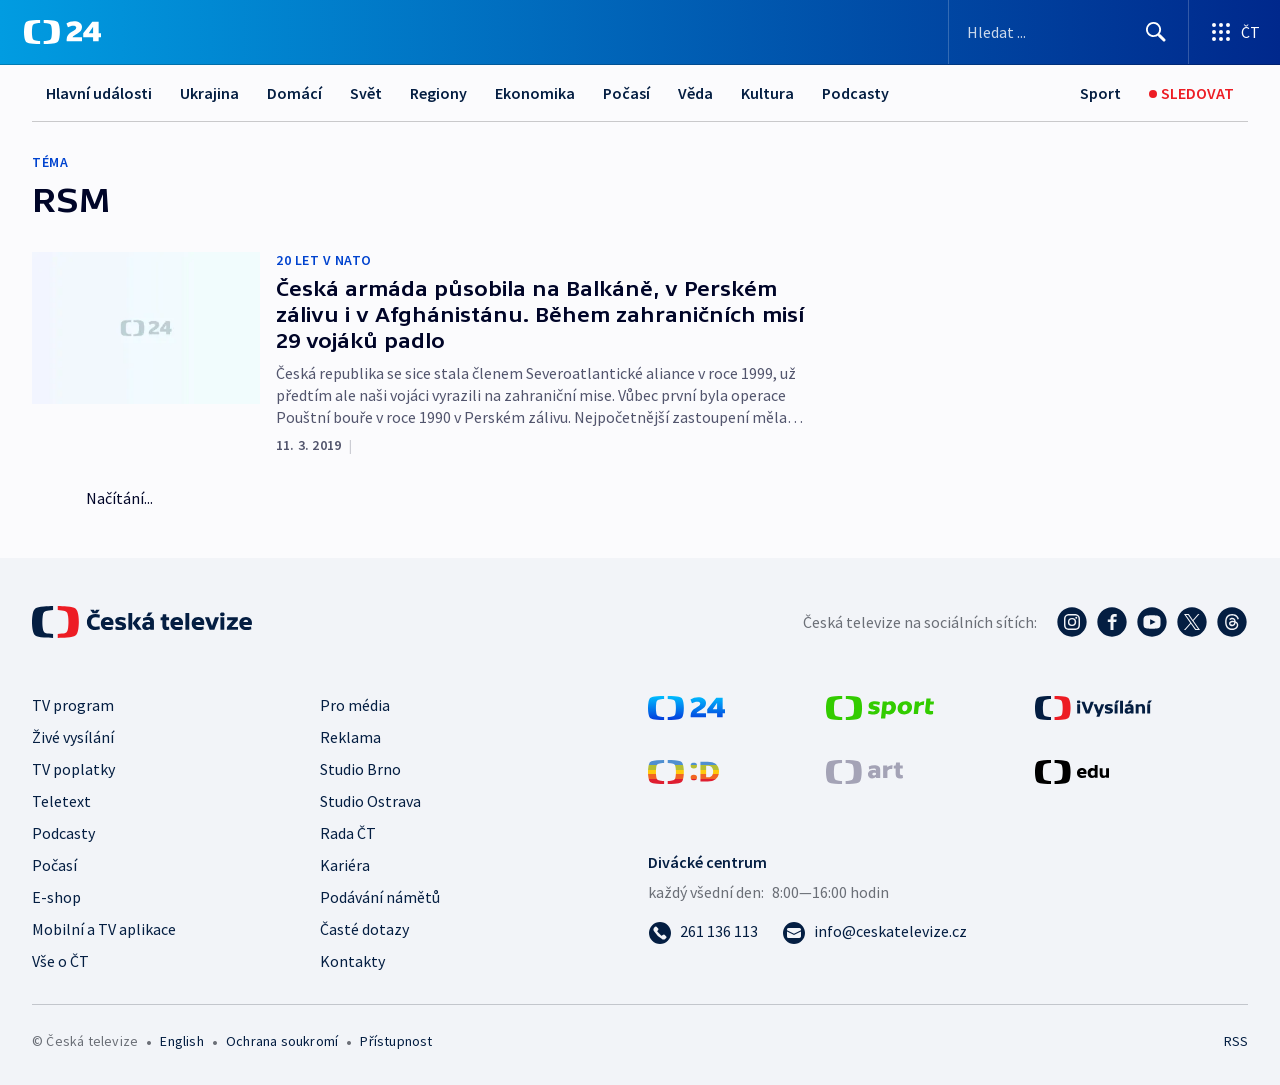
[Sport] (1100, 93)
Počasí (626, 93)
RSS (1236, 1041)
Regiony (438, 93)
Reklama (350, 737)
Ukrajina (209, 93)
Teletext (61, 801)
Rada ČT (348, 833)
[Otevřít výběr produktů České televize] (1234, 32)
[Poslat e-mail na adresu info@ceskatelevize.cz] (874, 931)
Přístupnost (396, 1041)
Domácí (294, 93)
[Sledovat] (1191, 93)
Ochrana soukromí (282, 1041)
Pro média (355, 705)
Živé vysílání (73, 737)
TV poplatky (73, 769)
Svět (366, 93)
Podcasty (855, 93)
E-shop (56, 897)
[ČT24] (62, 32)
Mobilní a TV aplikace (104, 929)
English (181, 1041)
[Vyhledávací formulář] (1068, 32)
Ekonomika (535, 93)
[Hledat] (1156, 32)
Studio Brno (360, 769)
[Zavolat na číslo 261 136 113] (703, 931)
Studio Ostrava (370, 801)
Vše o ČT (60, 961)
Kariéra (345, 865)
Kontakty (352, 961)
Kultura (767, 93)
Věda (695, 93)
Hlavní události (99, 93)
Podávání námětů (380, 897)
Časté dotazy (364, 929)
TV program (73, 705)
